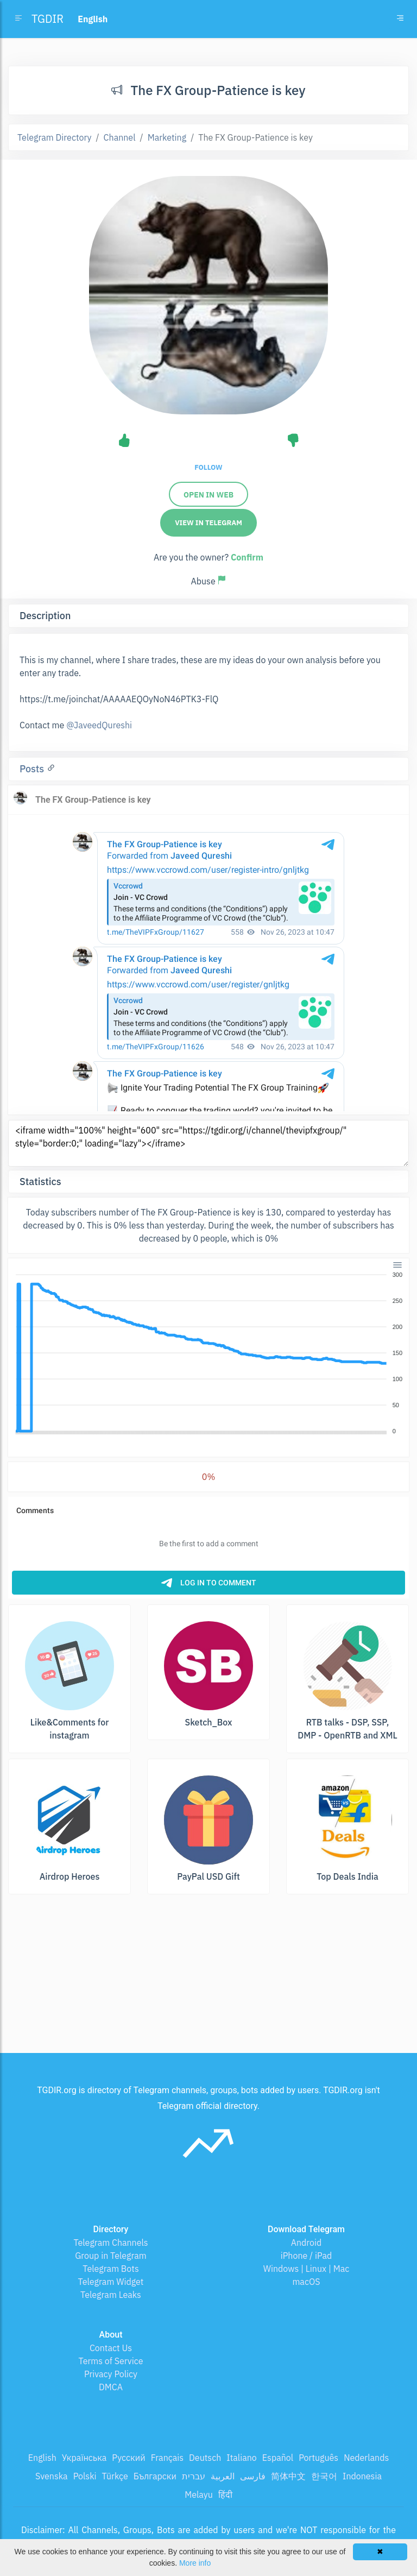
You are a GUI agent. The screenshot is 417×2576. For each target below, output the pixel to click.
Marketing (167, 137)
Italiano (241, 2457)
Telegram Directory (54, 137)
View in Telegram (208, 522)
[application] (208, 1353)
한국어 (324, 2476)
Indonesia (362, 2476)
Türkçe (115, 2476)
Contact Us (111, 2347)
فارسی (253, 2476)
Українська (84, 2457)
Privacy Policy (110, 2374)
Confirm (247, 557)
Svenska (51, 2476)
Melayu (199, 2494)
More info (195, 2563)
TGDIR (47, 18)
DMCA (111, 2387)
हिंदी (225, 2494)
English (42, 2457)
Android (306, 2242)
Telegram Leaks (110, 2294)
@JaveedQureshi (99, 725)
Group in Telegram (111, 2255)
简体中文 (288, 2476)
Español (277, 2457)
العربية (223, 2476)
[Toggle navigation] (400, 19)
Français (167, 2457)
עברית (193, 2476)
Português (318, 2457)
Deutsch (205, 2457)
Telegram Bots (110, 2268)
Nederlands (366, 2457)
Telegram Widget (111, 2281)
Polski (85, 2476)
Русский (128, 2457)
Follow (208, 467)
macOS (306, 2281)
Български (155, 2476)
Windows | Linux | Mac (306, 2268)
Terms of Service (111, 2360)
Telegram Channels (110, 2242)
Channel (120, 137)
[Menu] (397, 1264)
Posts (33, 769)
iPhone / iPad (306, 2255)
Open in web (208, 495)
